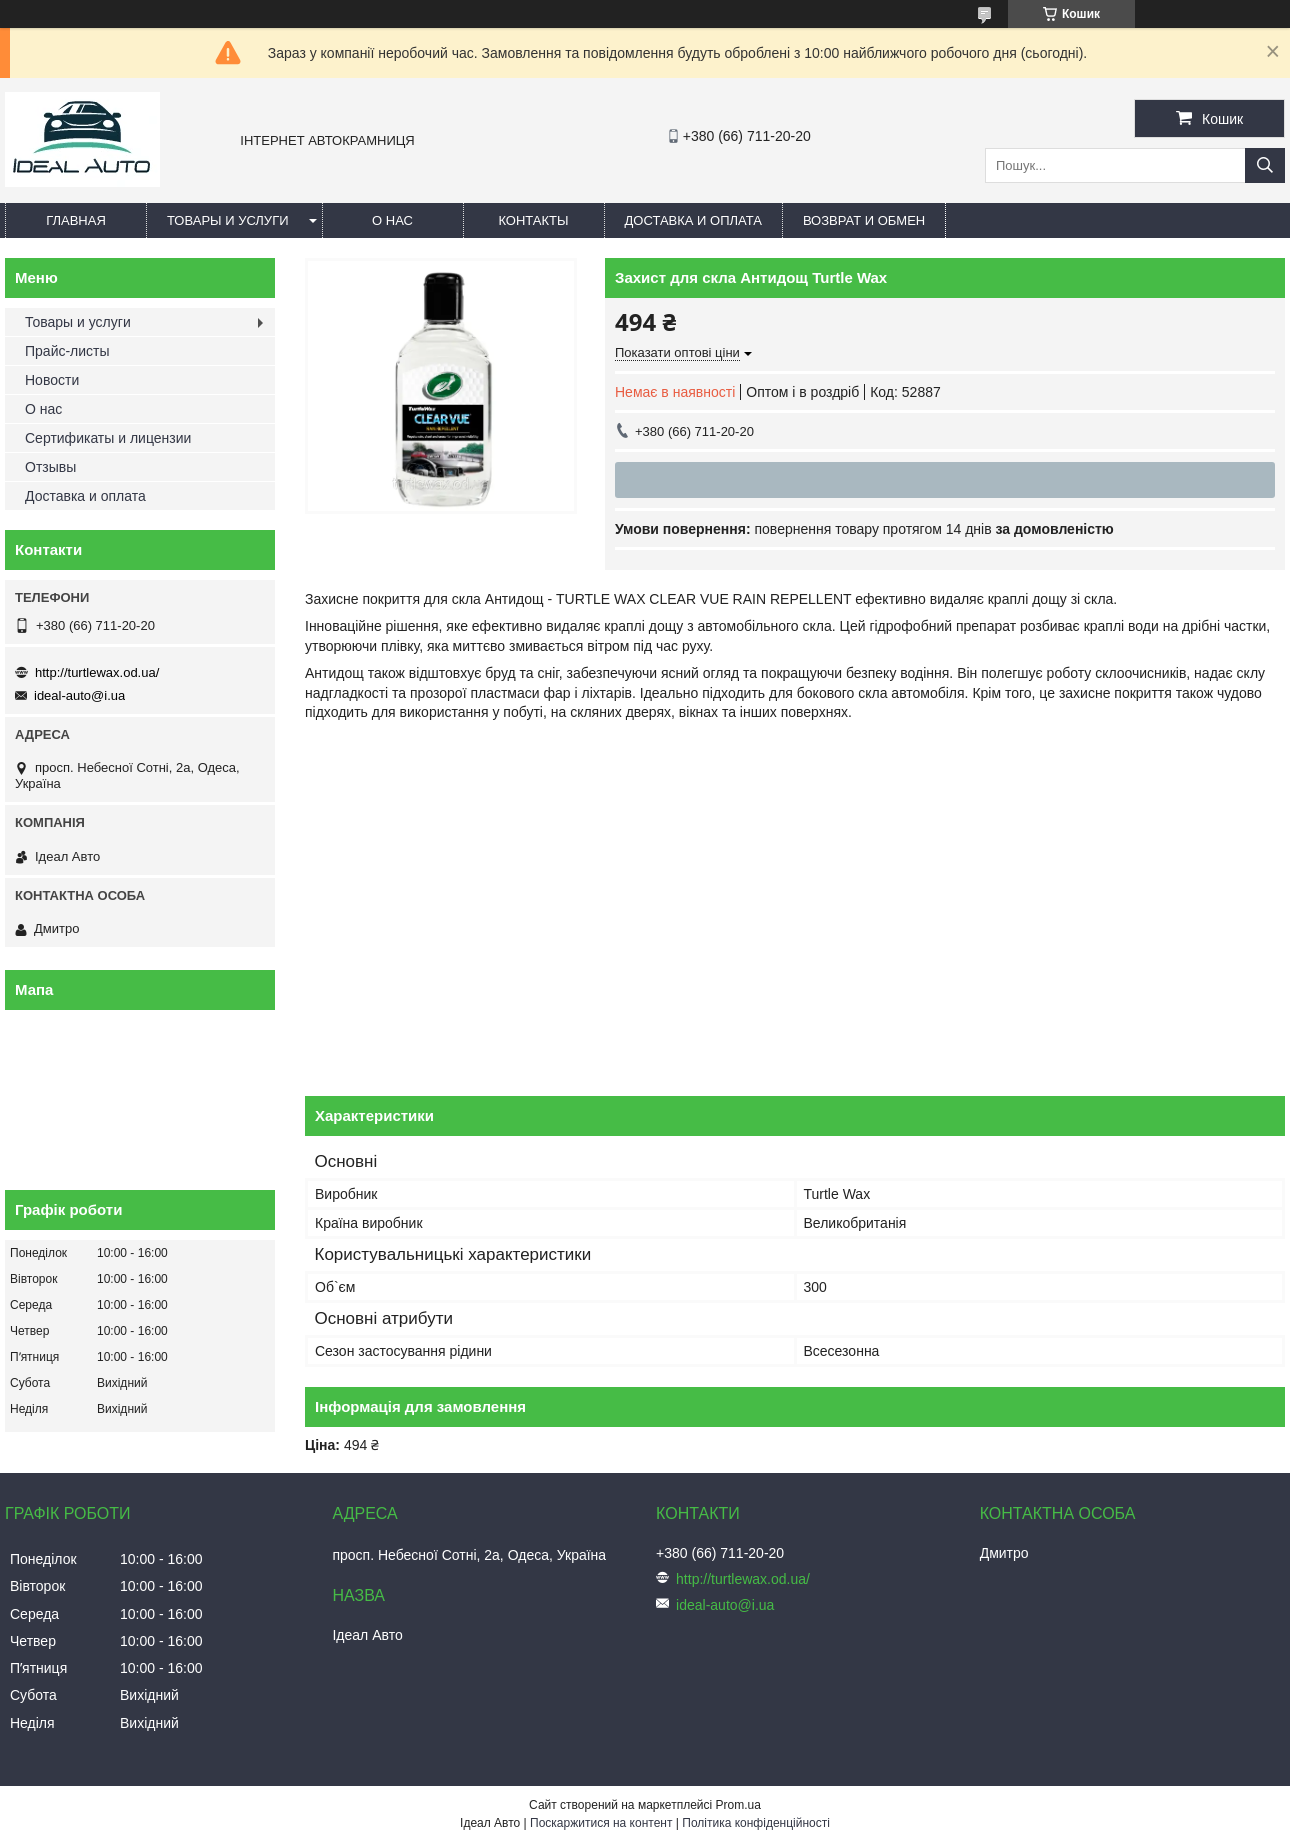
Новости (52, 380)
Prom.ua (738, 1805)
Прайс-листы (67, 351)
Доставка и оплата (693, 220)
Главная (76, 220)
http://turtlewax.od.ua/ (97, 672)
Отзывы (50, 467)
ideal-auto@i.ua (79, 695)
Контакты (533, 220)
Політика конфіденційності (756, 1823)
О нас (392, 220)
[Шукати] (1265, 165)
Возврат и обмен (864, 220)
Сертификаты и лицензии (108, 438)
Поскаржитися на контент (601, 1823)
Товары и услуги (228, 220)
